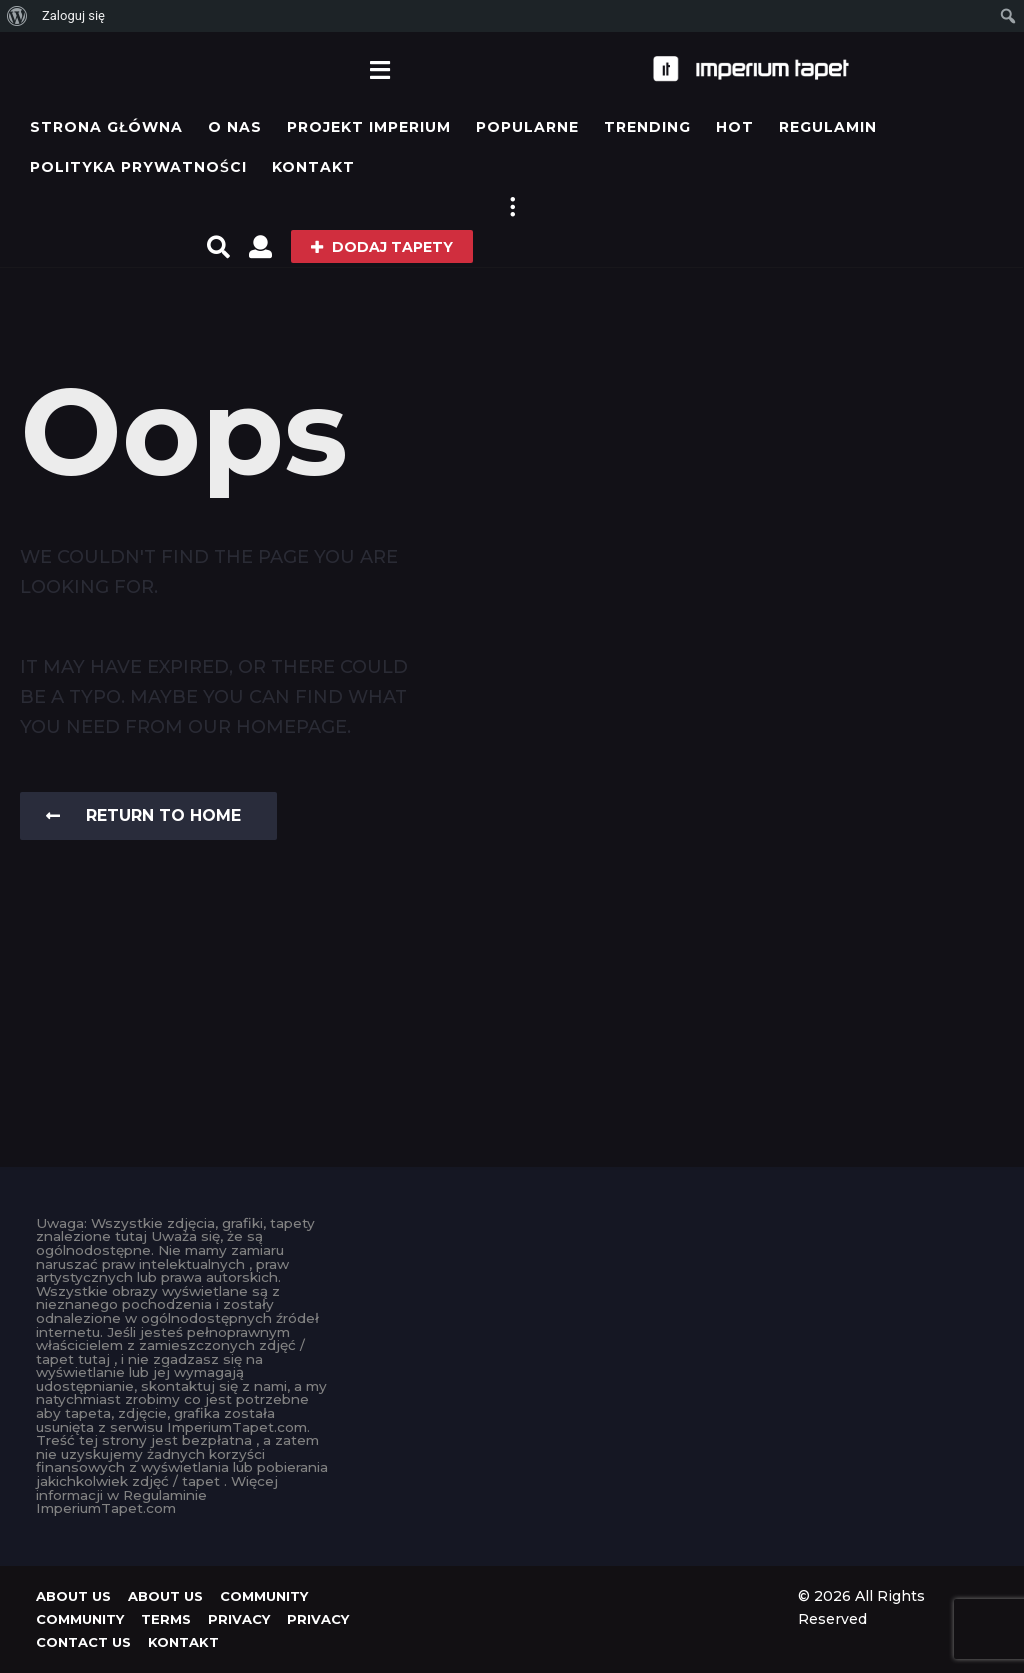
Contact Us (83, 1642)
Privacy (239, 1619)
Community (264, 1596)
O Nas (235, 127)
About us (73, 1596)
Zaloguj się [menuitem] (73, 15)
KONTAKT (313, 167)
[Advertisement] (511, 1342)
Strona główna (106, 127)
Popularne (527, 127)
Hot (735, 127)
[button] (379, 69)
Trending (647, 127)
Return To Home (143, 815)
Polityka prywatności (138, 167)
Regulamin (828, 127)
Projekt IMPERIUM (369, 127)
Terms (166, 1619)
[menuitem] (17, 16)
